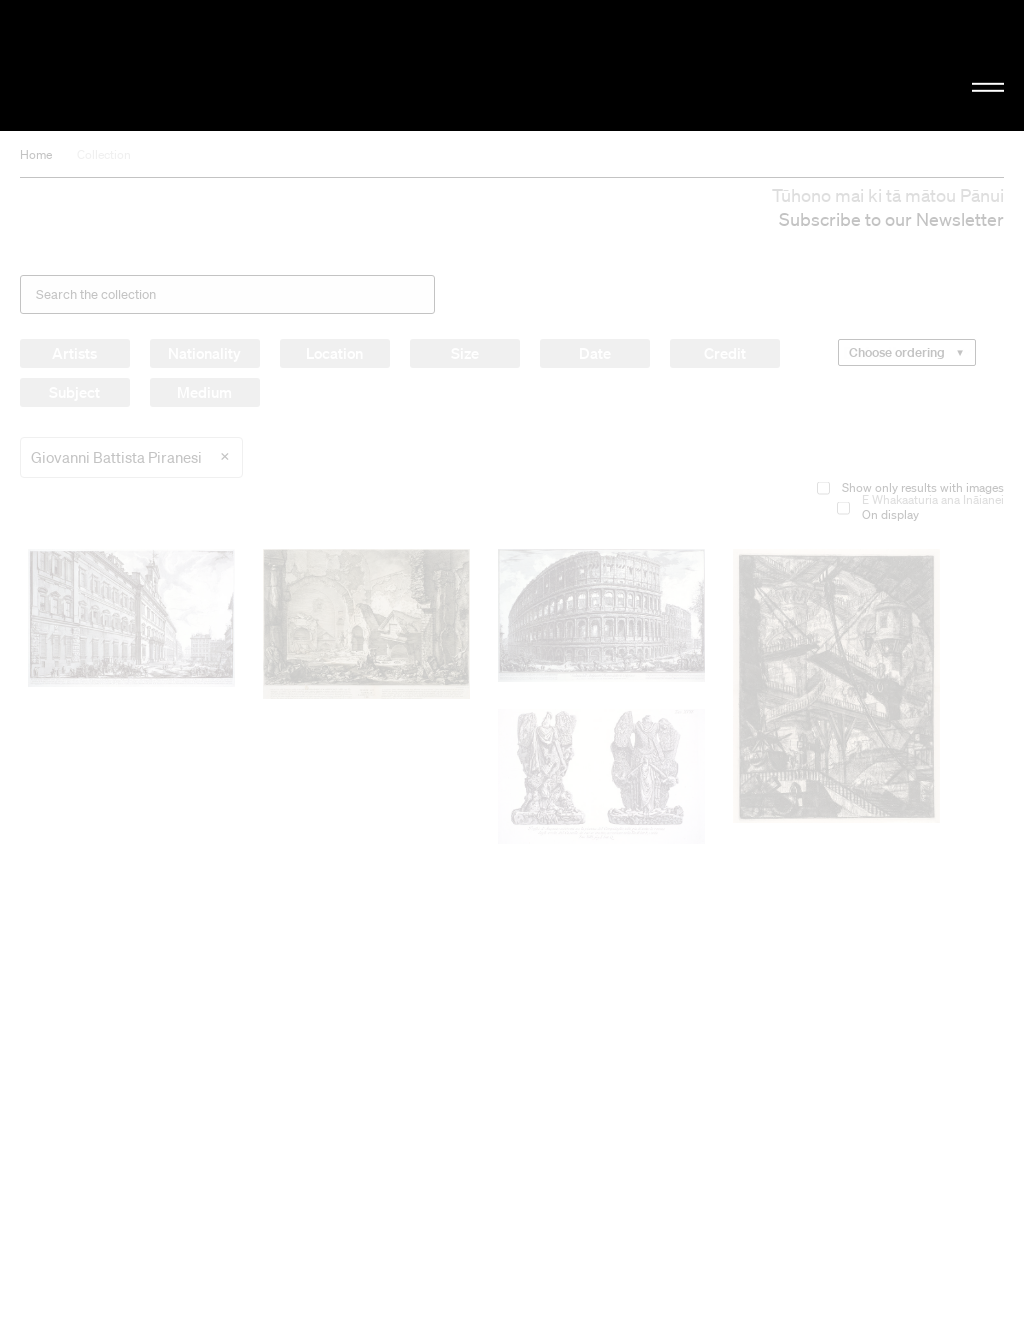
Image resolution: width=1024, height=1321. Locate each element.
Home (36, 154)
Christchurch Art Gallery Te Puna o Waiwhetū (172, 65)
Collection (104, 154)
